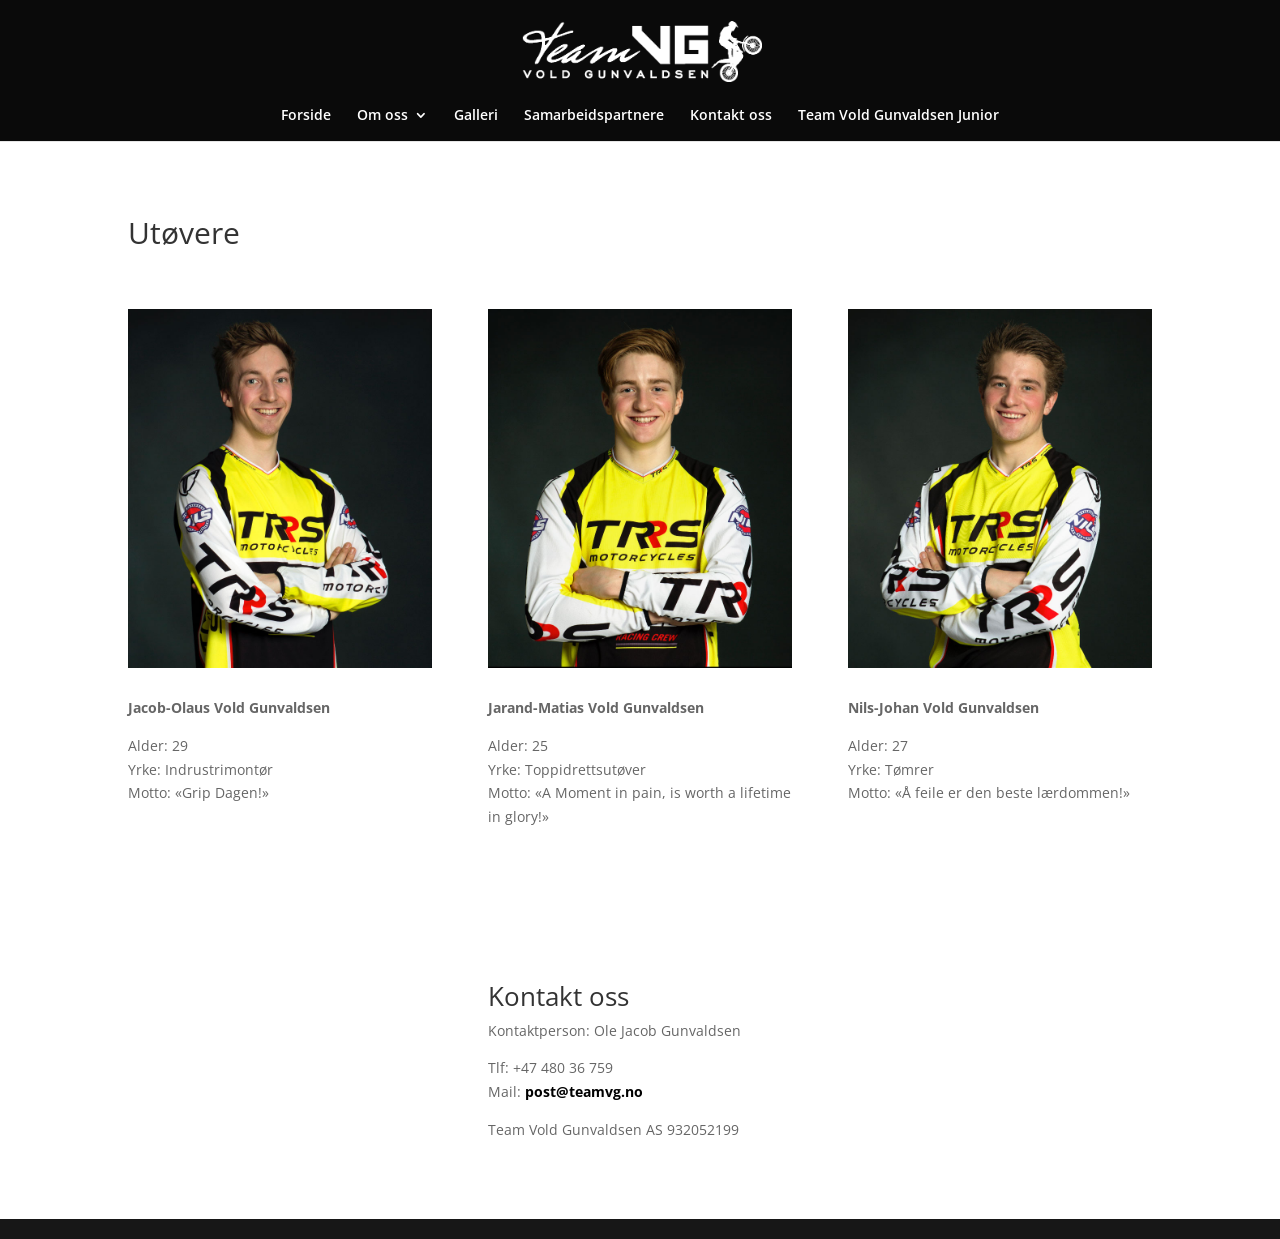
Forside (306, 116)
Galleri (476, 116)
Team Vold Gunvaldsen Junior (898, 116)
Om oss (382, 116)
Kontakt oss (731, 116)
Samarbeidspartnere (594, 116)
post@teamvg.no (584, 1091)
